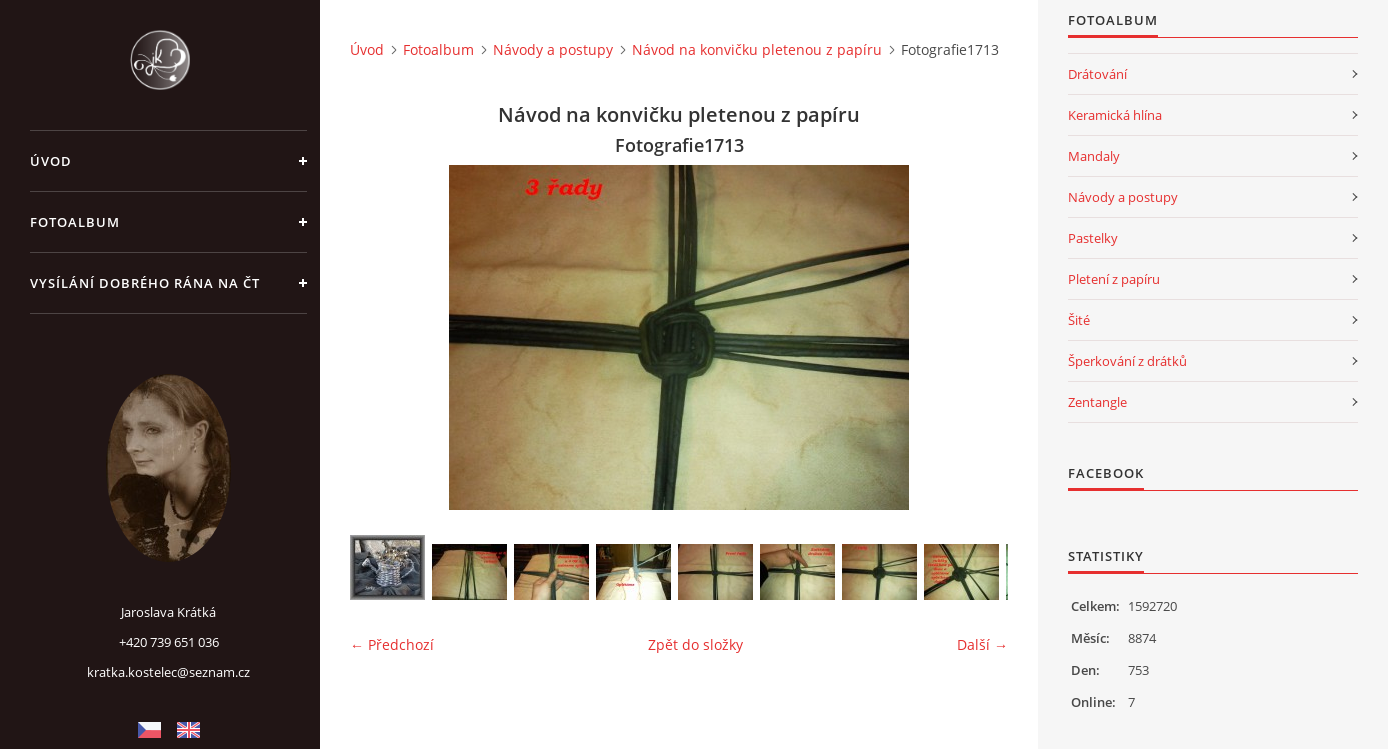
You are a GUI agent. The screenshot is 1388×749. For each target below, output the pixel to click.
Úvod (51, 161)
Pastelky (1093, 238)
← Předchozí (392, 644)
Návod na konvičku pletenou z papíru (757, 49)
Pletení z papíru (1114, 279)
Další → (982, 644)
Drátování (1097, 74)
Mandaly (1094, 156)
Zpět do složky (695, 644)
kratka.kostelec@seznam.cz (168, 672)
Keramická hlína (1115, 115)
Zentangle (1097, 402)
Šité (1079, 320)
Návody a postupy (553, 49)
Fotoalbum (75, 222)
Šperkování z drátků (1127, 361)
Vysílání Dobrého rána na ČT (145, 283)
